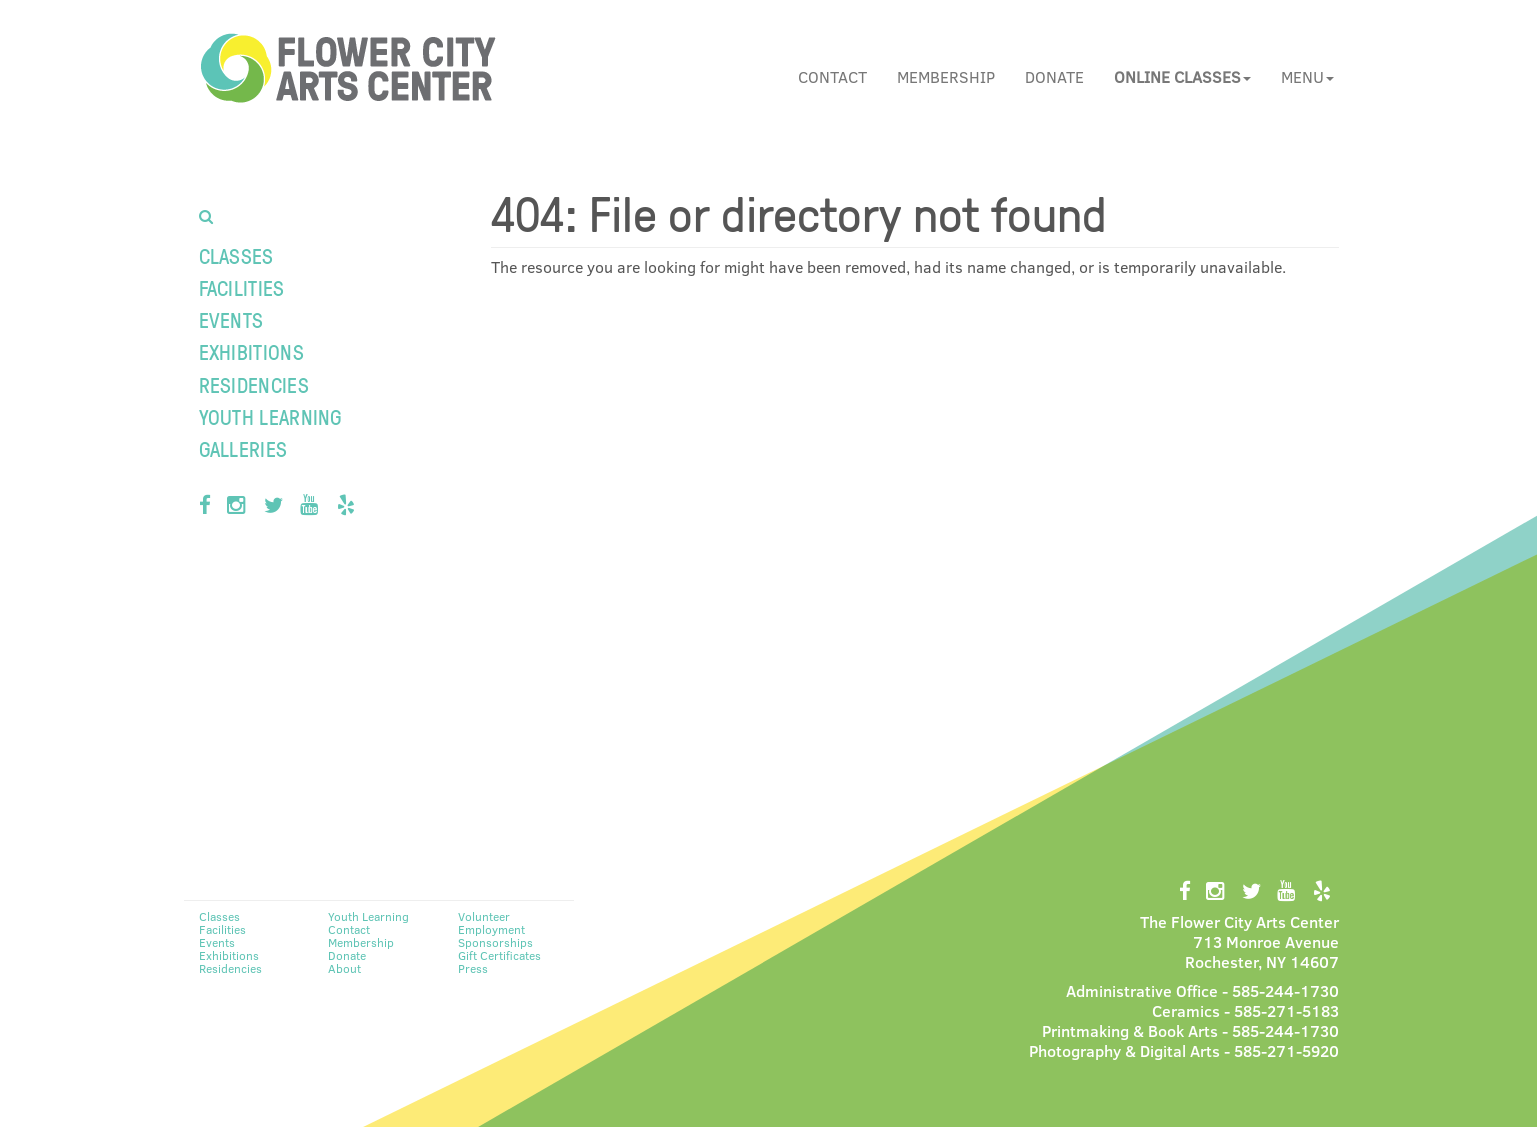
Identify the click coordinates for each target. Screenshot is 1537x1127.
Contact (832, 76)
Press (473, 968)
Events (231, 319)
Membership (946, 76)
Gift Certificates (499, 955)
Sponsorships (495, 942)
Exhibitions (251, 351)
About (344, 968)
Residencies (254, 384)
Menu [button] (1307, 76)
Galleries (243, 448)
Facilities (242, 287)
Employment (491, 929)
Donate (1054, 76)
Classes (236, 255)
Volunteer (484, 916)
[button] (1182, 77)
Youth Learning (270, 416)
